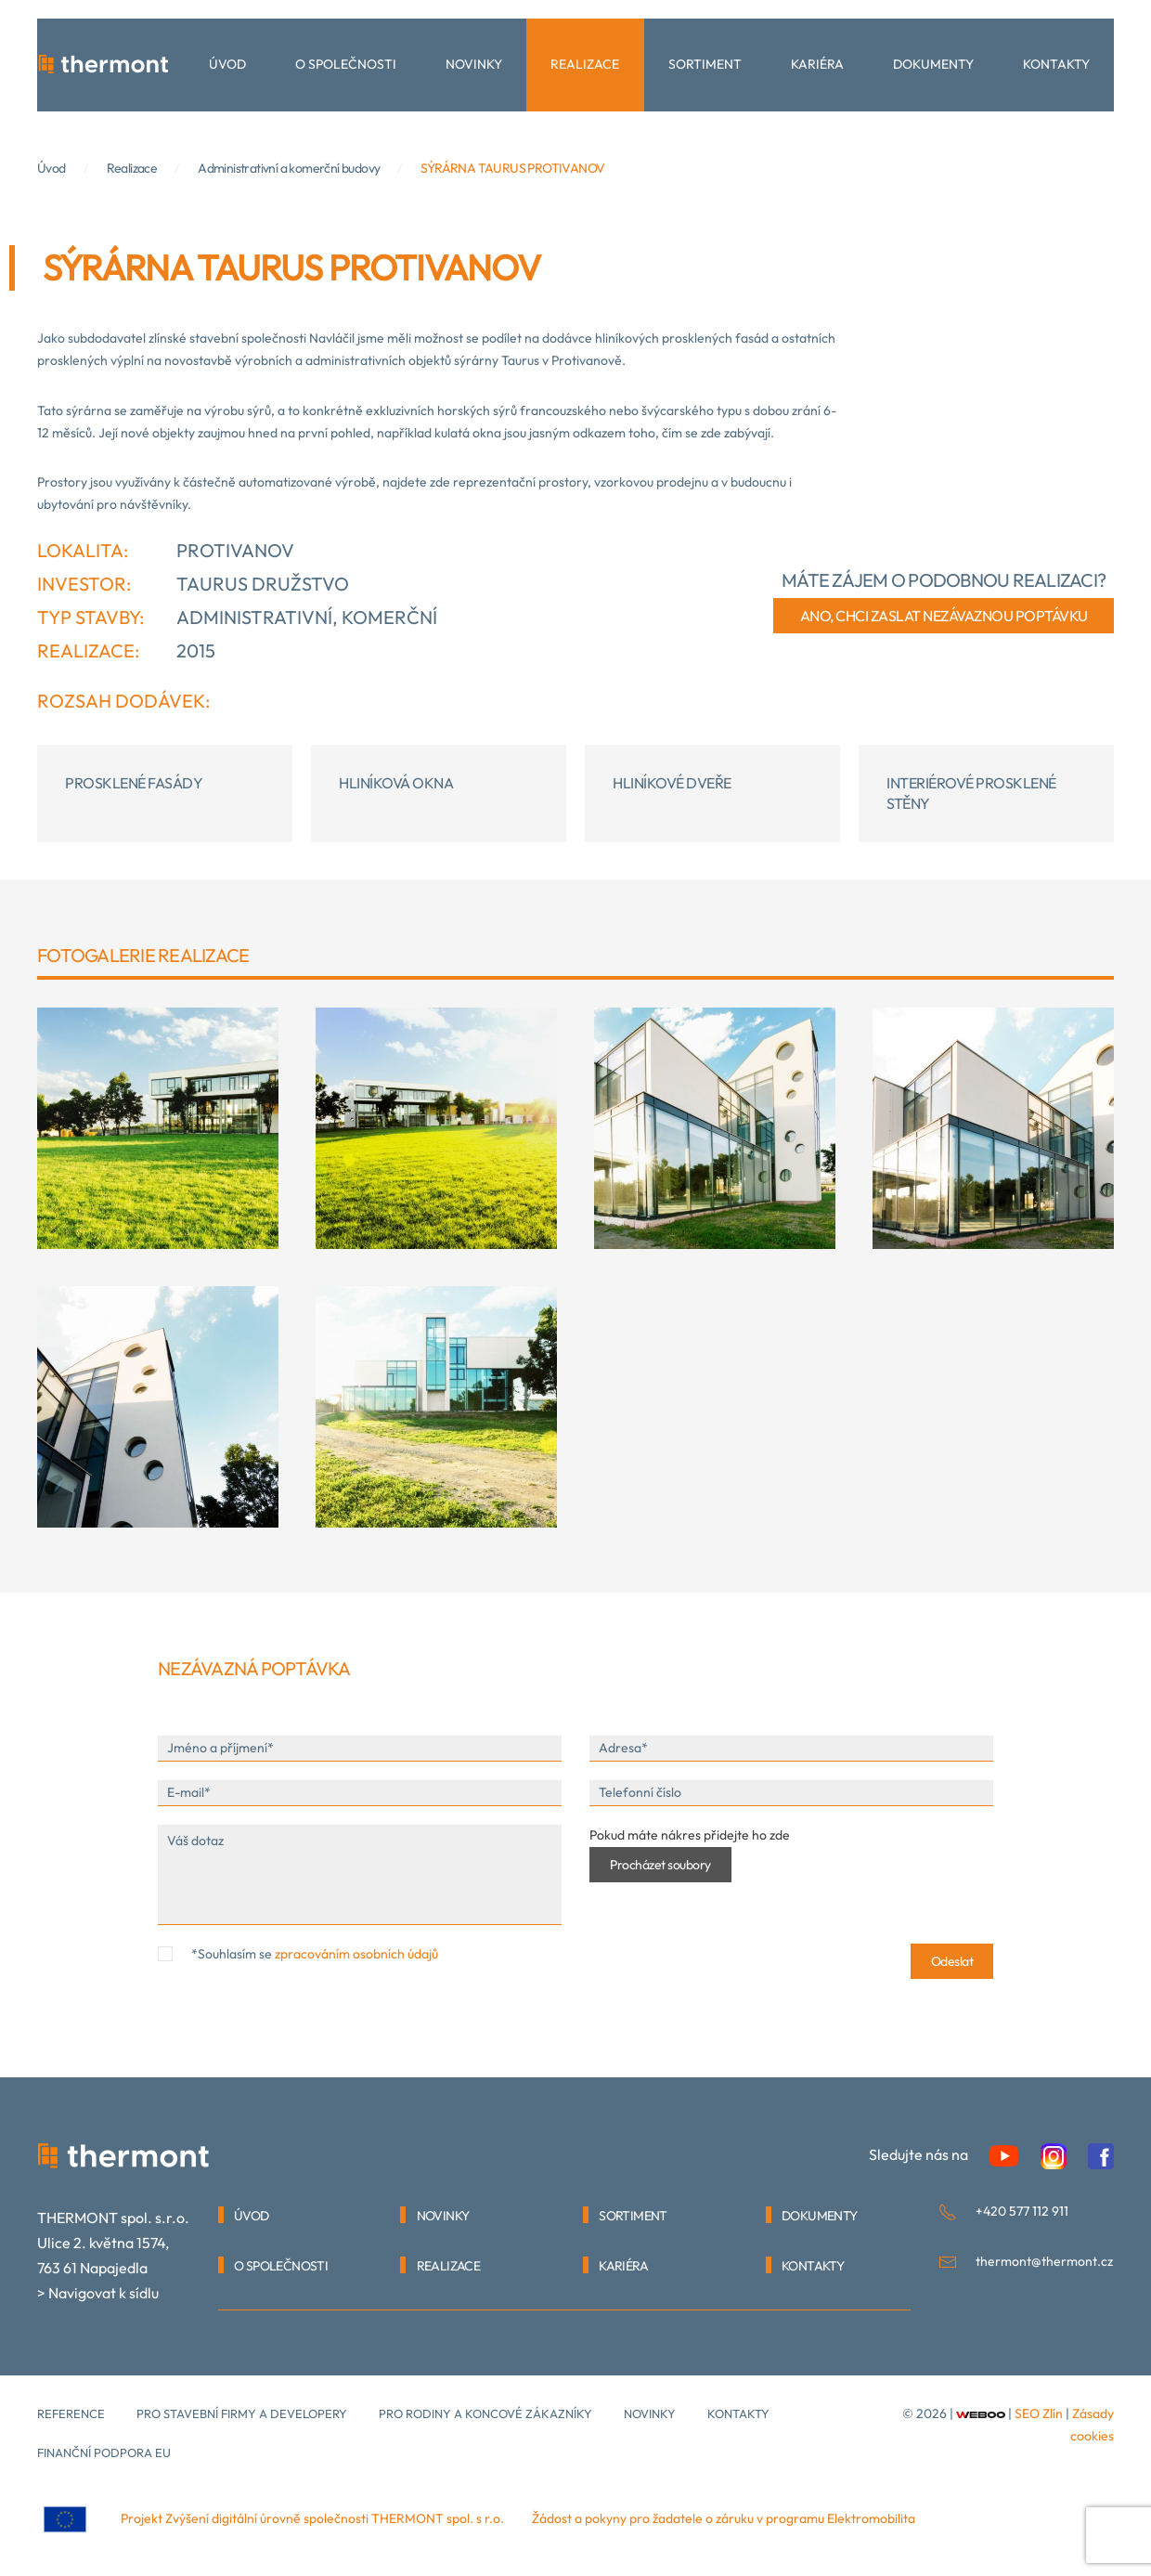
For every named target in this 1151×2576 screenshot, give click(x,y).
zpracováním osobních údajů (356, 1953)
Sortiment (705, 64)
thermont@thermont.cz (1044, 2261)
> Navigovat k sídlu (98, 2292)
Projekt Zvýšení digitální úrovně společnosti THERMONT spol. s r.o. (312, 2518)
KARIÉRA (623, 2265)
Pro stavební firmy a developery (241, 2413)
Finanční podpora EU (104, 2452)
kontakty (738, 2413)
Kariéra (817, 64)
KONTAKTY (813, 2265)
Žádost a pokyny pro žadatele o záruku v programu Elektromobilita (723, 2518)
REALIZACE (449, 2265)
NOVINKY (443, 2215)
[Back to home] (104, 65)
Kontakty (1056, 64)
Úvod (227, 64)
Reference (71, 2413)
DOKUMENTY (820, 2215)
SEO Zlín (1039, 2413)
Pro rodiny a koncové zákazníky (485, 2413)
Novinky (474, 64)
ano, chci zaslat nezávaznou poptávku (944, 615)
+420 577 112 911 (1022, 2211)
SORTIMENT (633, 2215)
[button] (157, 1128)
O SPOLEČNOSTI (281, 2265)
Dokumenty (933, 64)
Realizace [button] (584, 64)
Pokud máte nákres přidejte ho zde (689, 1835)
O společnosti (345, 64)
